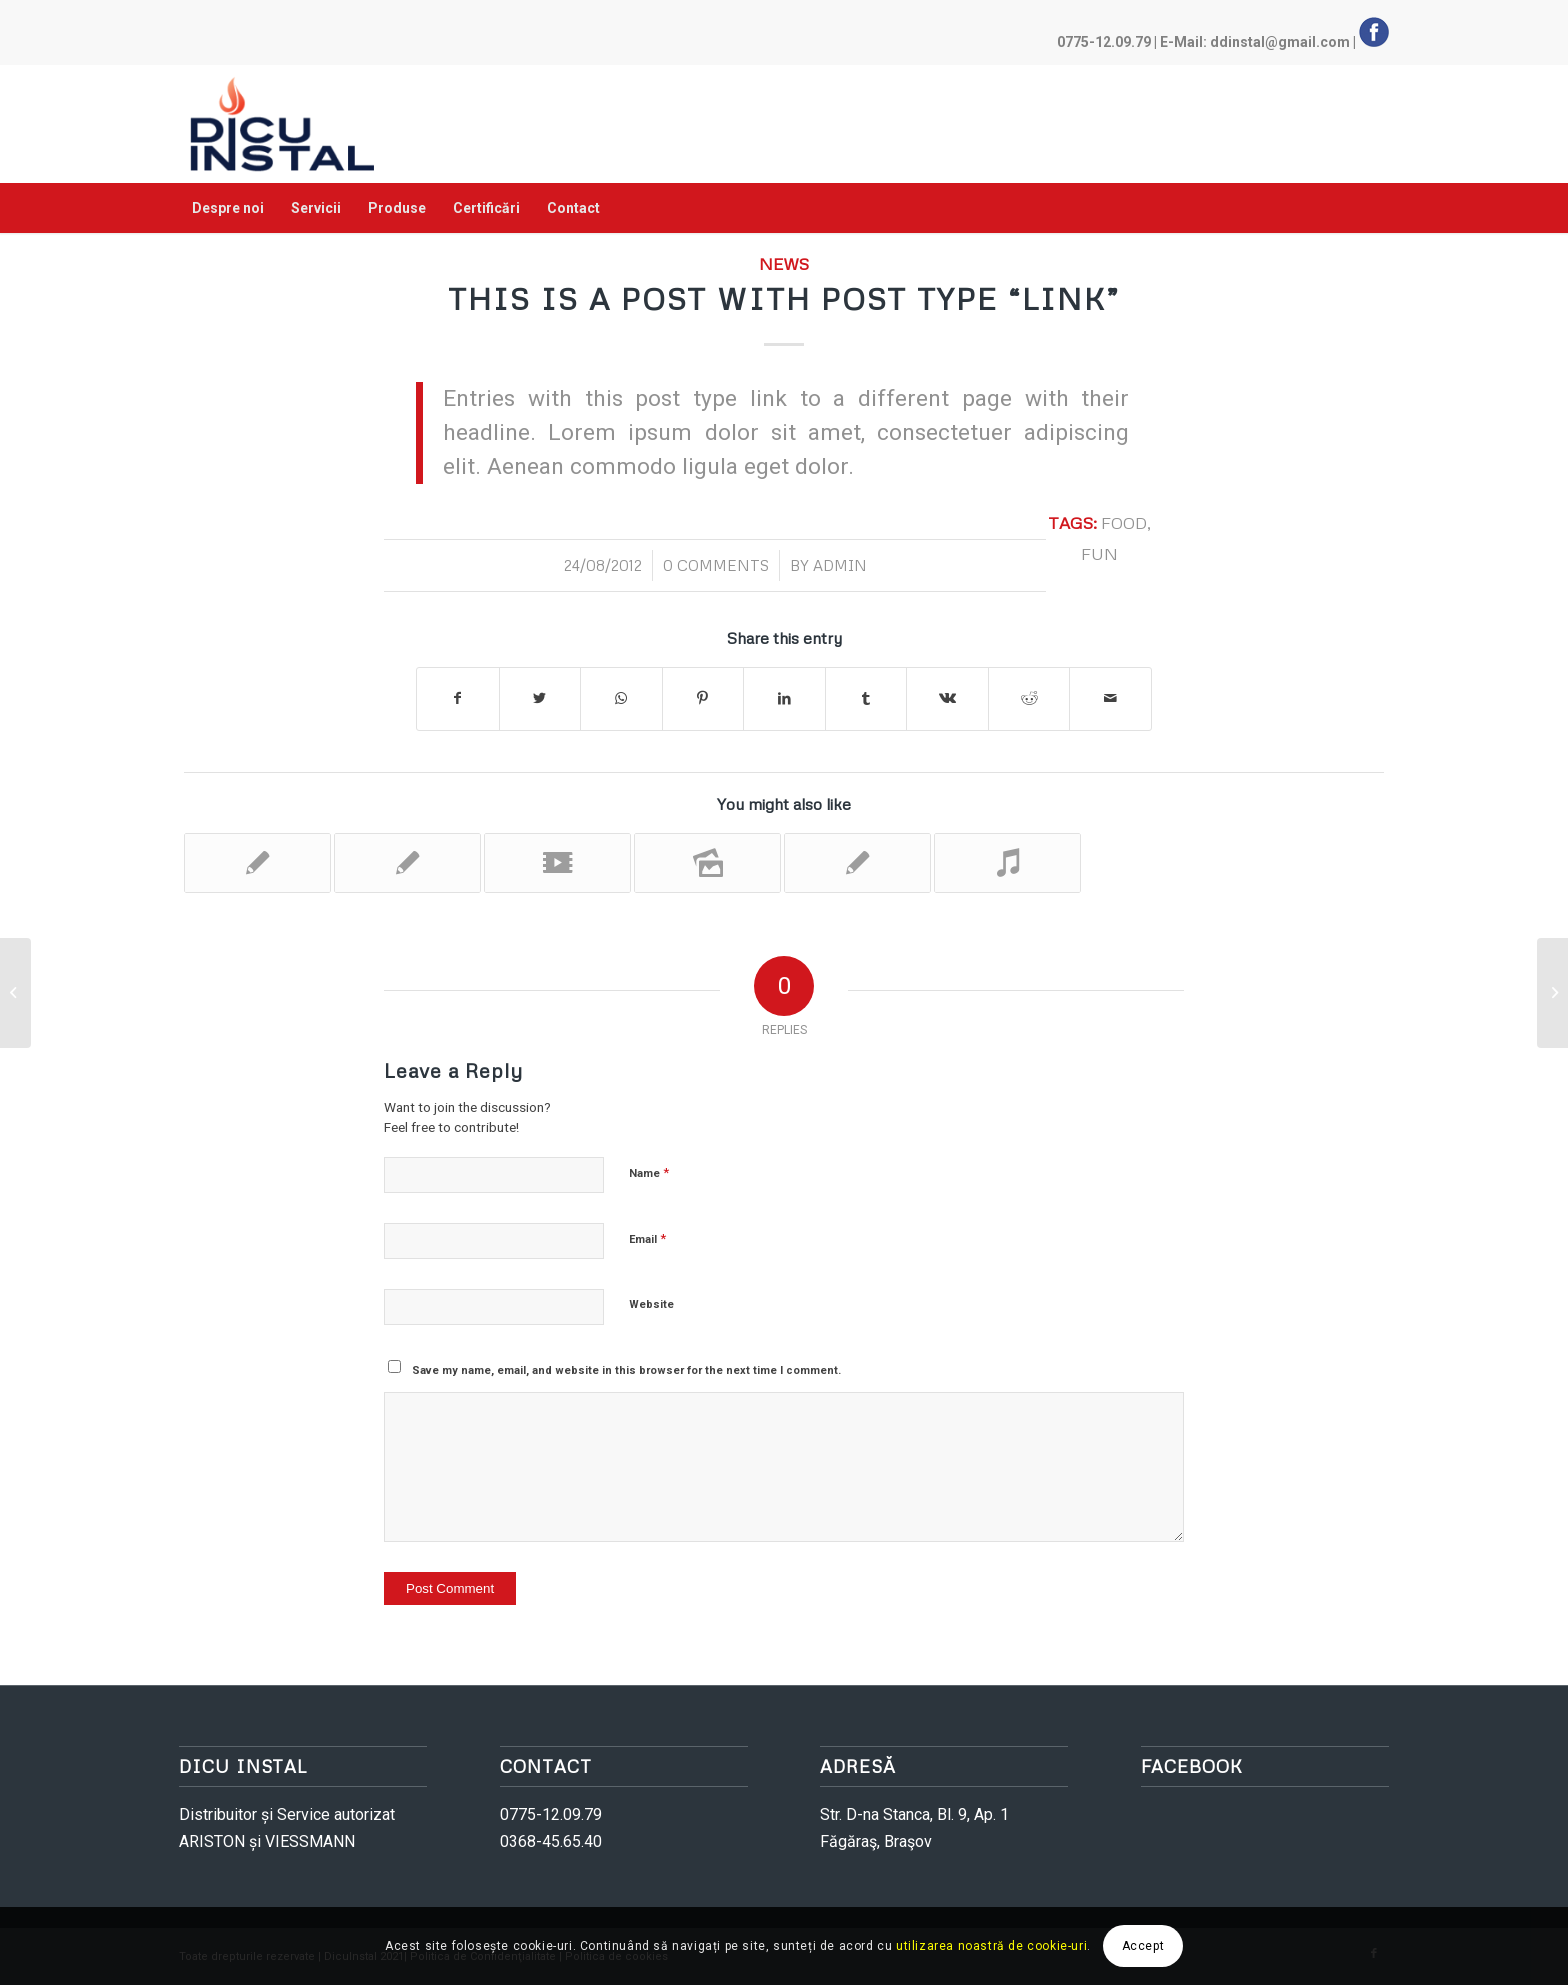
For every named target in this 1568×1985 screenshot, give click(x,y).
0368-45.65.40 (551, 1841)
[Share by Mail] (1110, 698)
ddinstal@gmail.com (1280, 42)
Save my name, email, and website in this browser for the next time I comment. (626, 1370)
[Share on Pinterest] (703, 698)
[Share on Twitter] (540, 698)
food (1124, 522)
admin (840, 565)
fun (1099, 553)
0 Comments (716, 565)
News (784, 263)
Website (651, 1304)
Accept (1143, 1946)
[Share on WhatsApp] (621, 698)
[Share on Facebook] (458, 698)
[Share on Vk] (947, 698)
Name (649, 1172)
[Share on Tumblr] (866, 698)
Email (647, 1238)
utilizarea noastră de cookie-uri (991, 1946)
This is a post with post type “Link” (784, 298)
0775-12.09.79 (1104, 42)
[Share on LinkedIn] (784, 698)
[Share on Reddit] (1029, 698)
